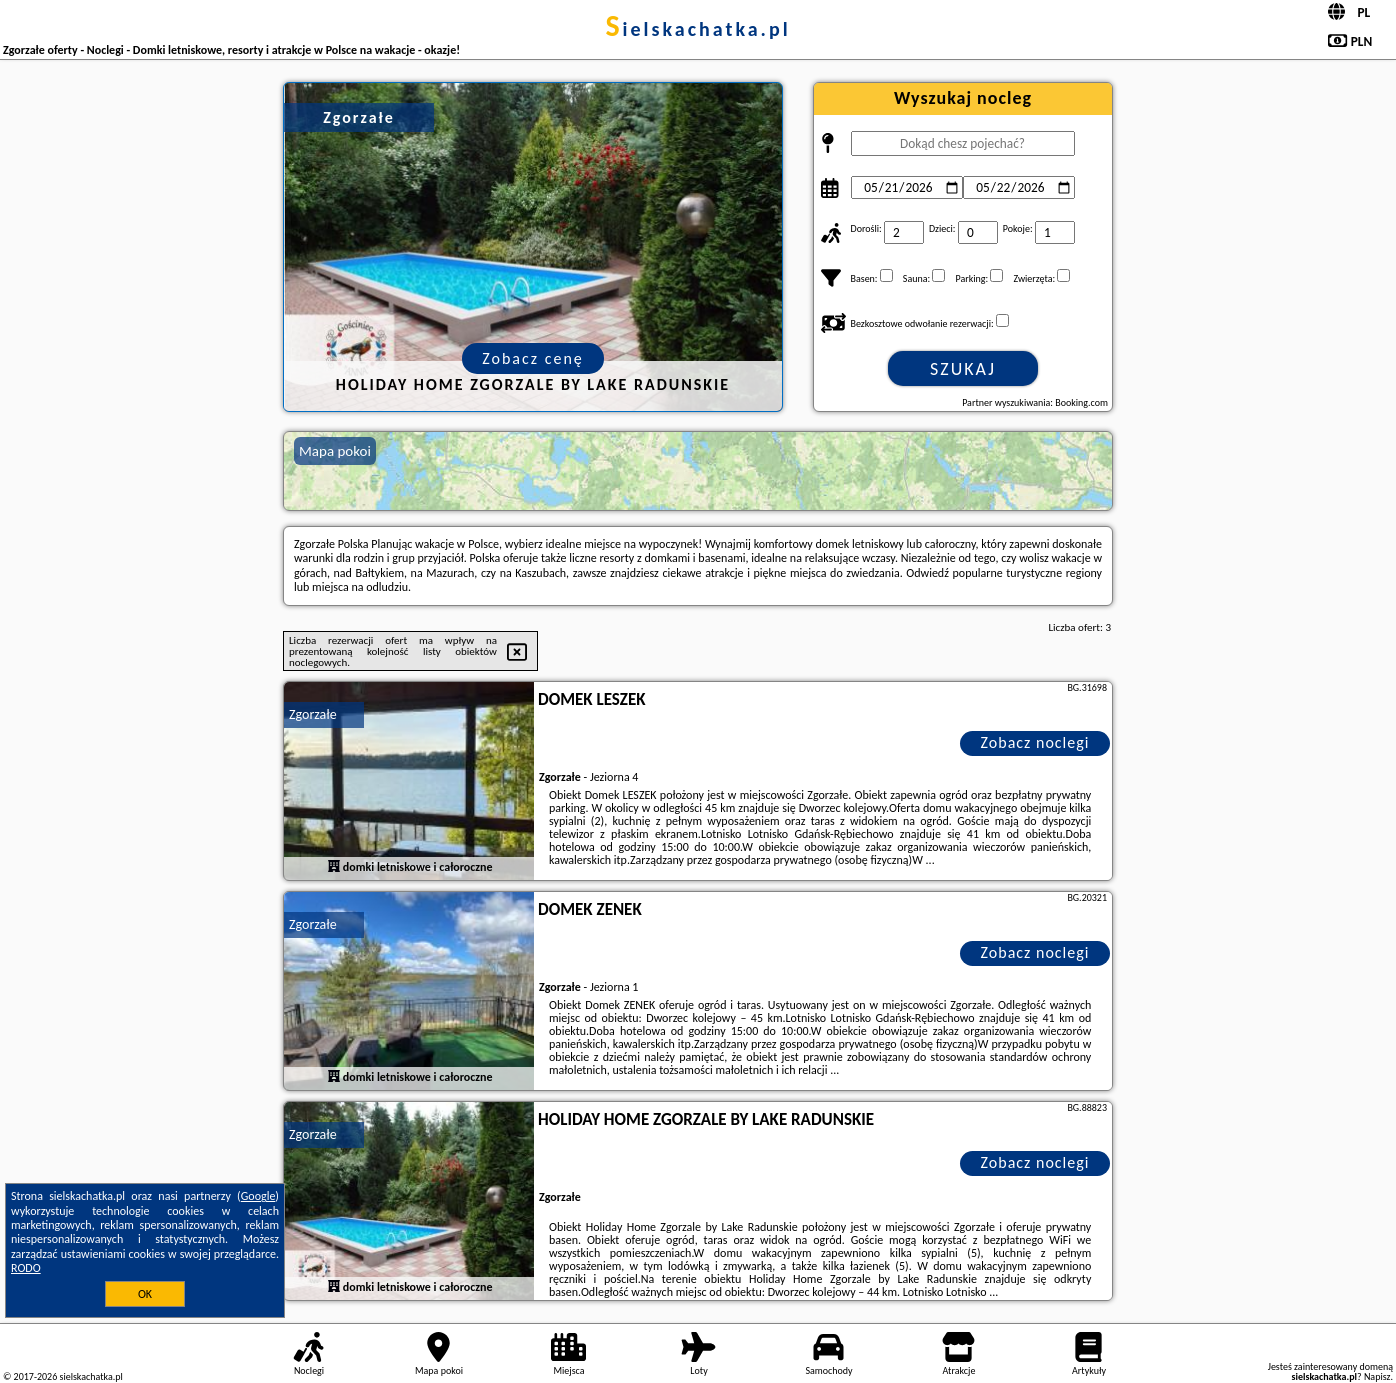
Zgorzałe (313, 714)
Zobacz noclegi (1035, 742)
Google (258, 1196)
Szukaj (963, 369)
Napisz (1377, 1376)
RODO (26, 1268)
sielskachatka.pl (697, 29)
